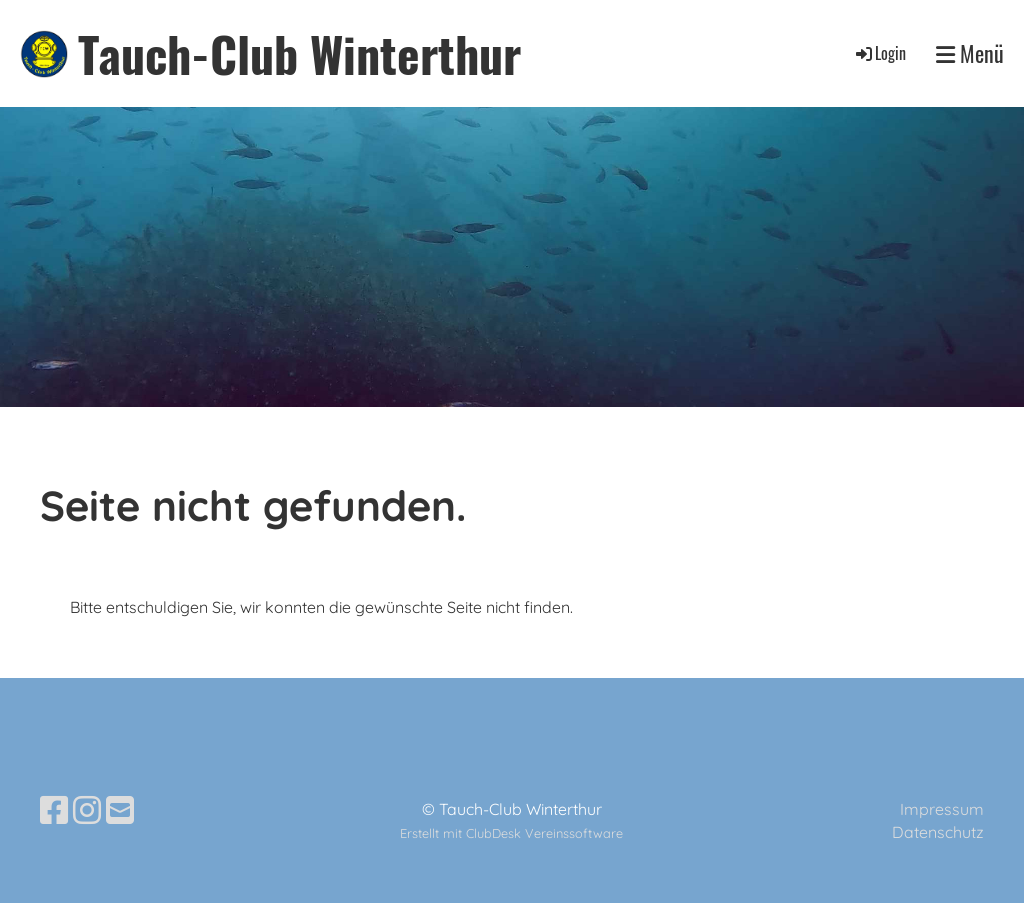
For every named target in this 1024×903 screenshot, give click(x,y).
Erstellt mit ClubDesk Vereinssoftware (511, 833)
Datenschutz (938, 832)
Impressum (942, 809)
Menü (970, 53)
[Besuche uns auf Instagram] (87, 810)
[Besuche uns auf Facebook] (54, 810)
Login (879, 53)
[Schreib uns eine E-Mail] (120, 810)
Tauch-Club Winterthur (299, 53)
